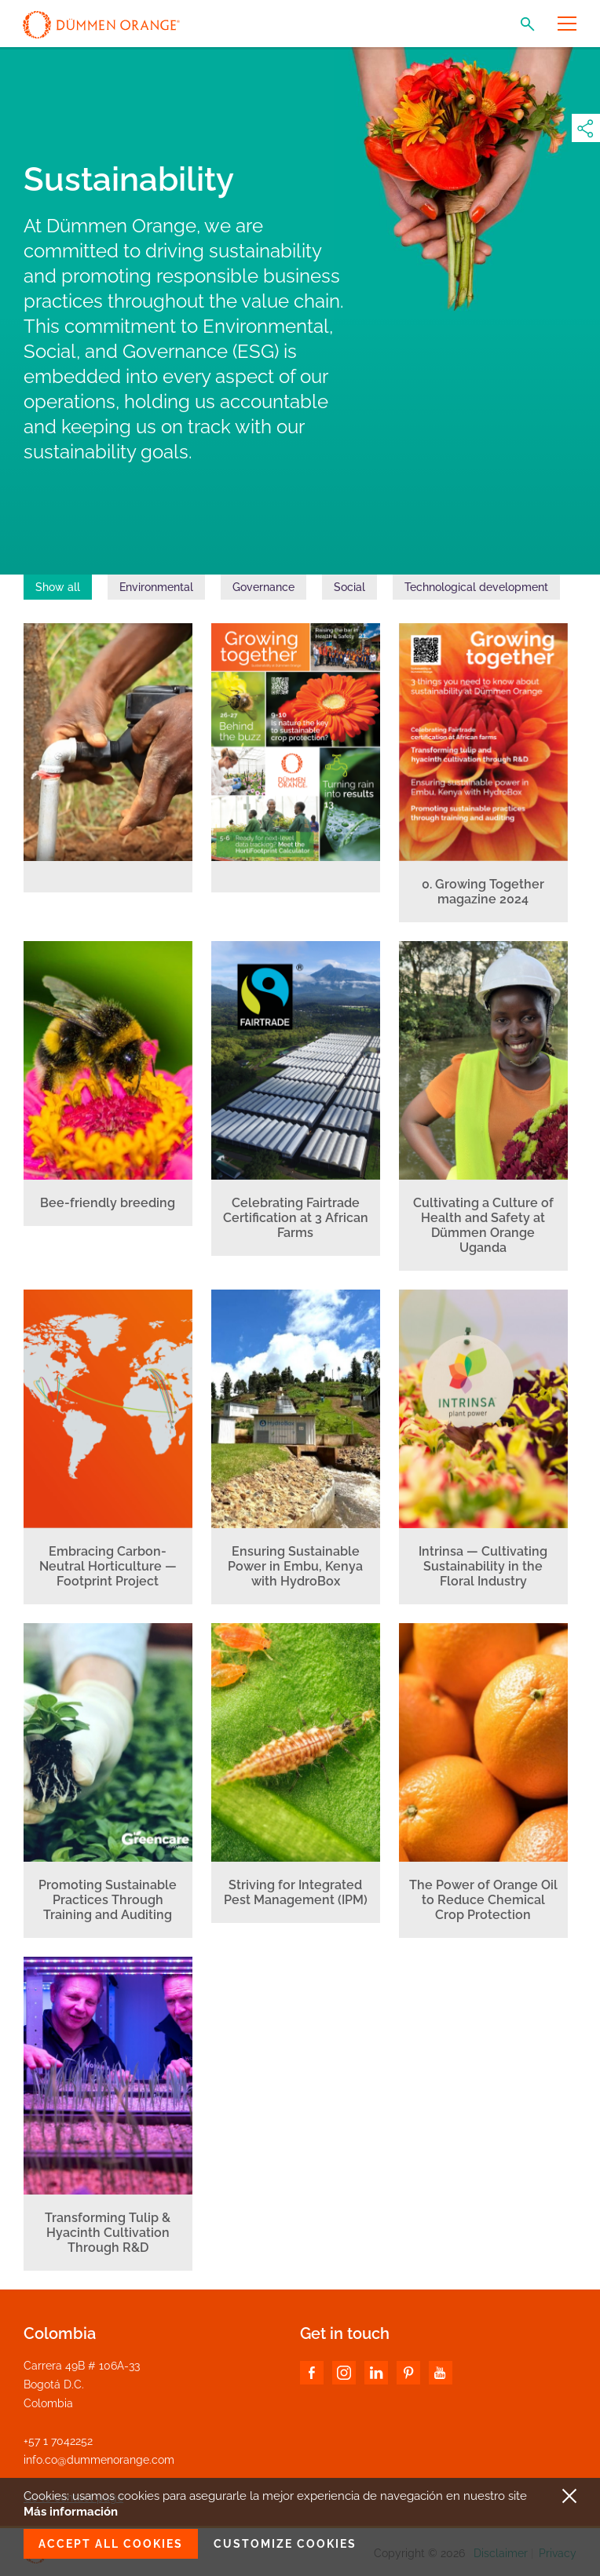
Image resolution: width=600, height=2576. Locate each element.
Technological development (476, 587)
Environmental (156, 587)
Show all (57, 587)
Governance (263, 587)
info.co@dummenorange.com (99, 2460)
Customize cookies (285, 2544)
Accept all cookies (110, 2544)
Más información (71, 2512)
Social (349, 587)
